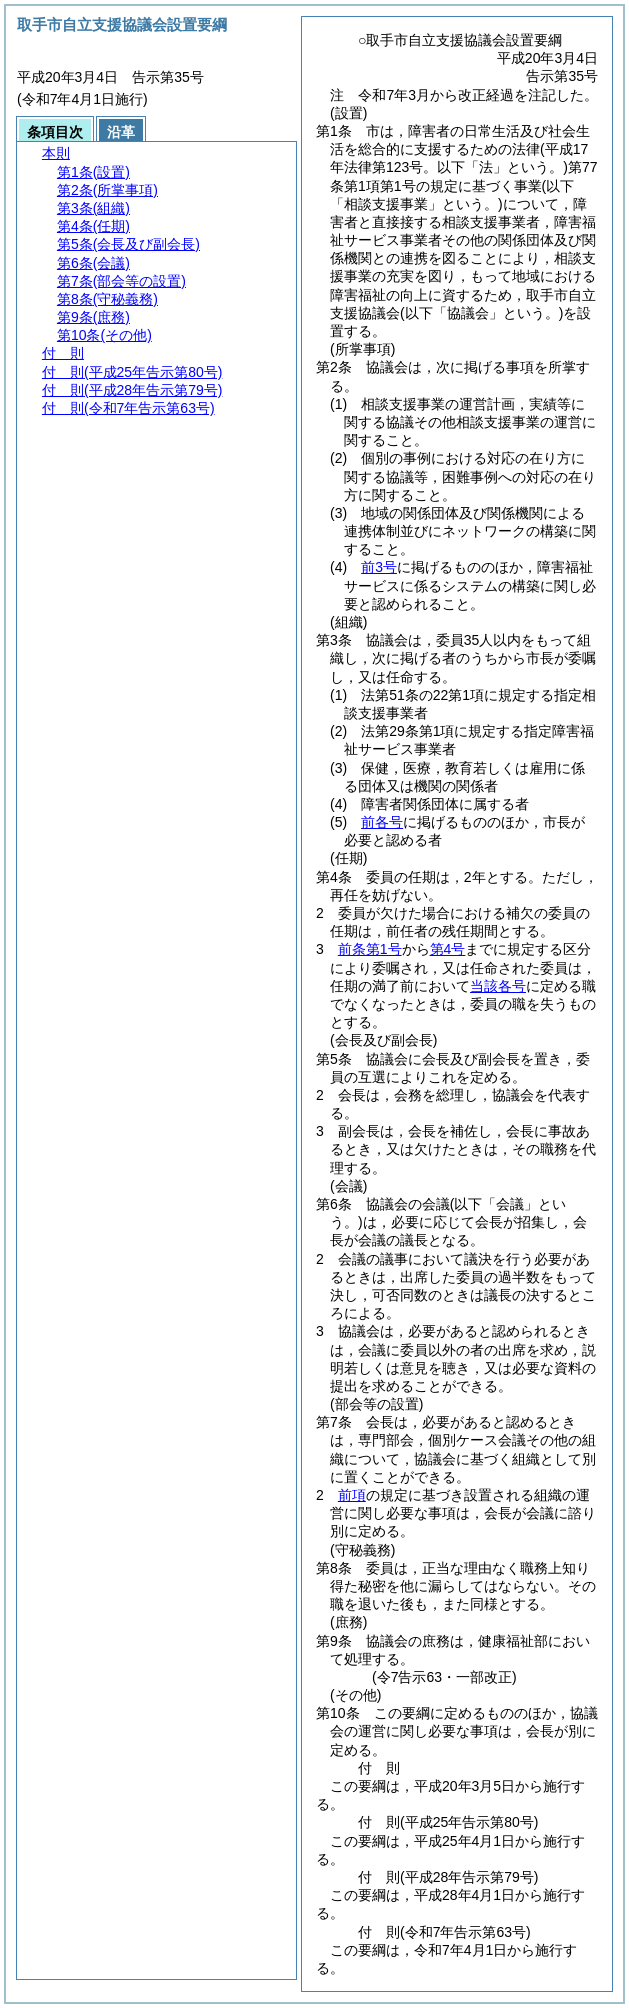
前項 (352, 1495)
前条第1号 (370, 949)
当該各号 (498, 986)
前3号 (379, 567)
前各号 (382, 822)
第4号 (448, 949)
